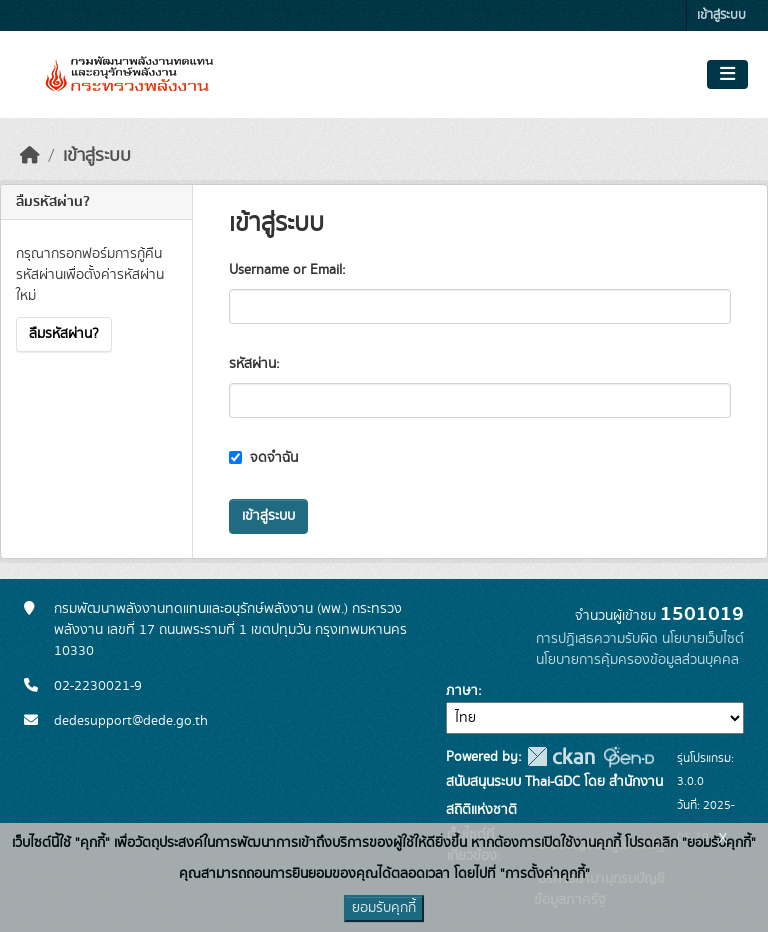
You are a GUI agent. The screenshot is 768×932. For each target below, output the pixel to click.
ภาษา (462, 691)
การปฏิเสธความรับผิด (597, 639)
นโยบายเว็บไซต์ (703, 639)
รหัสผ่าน (252, 364)
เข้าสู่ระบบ (721, 15)
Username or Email (285, 270)
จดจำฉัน (263, 458)
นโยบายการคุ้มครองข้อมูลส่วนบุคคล (637, 660)
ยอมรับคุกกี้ (384, 908)
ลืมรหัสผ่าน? (64, 334)
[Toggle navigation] (727, 75)
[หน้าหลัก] (30, 156)
